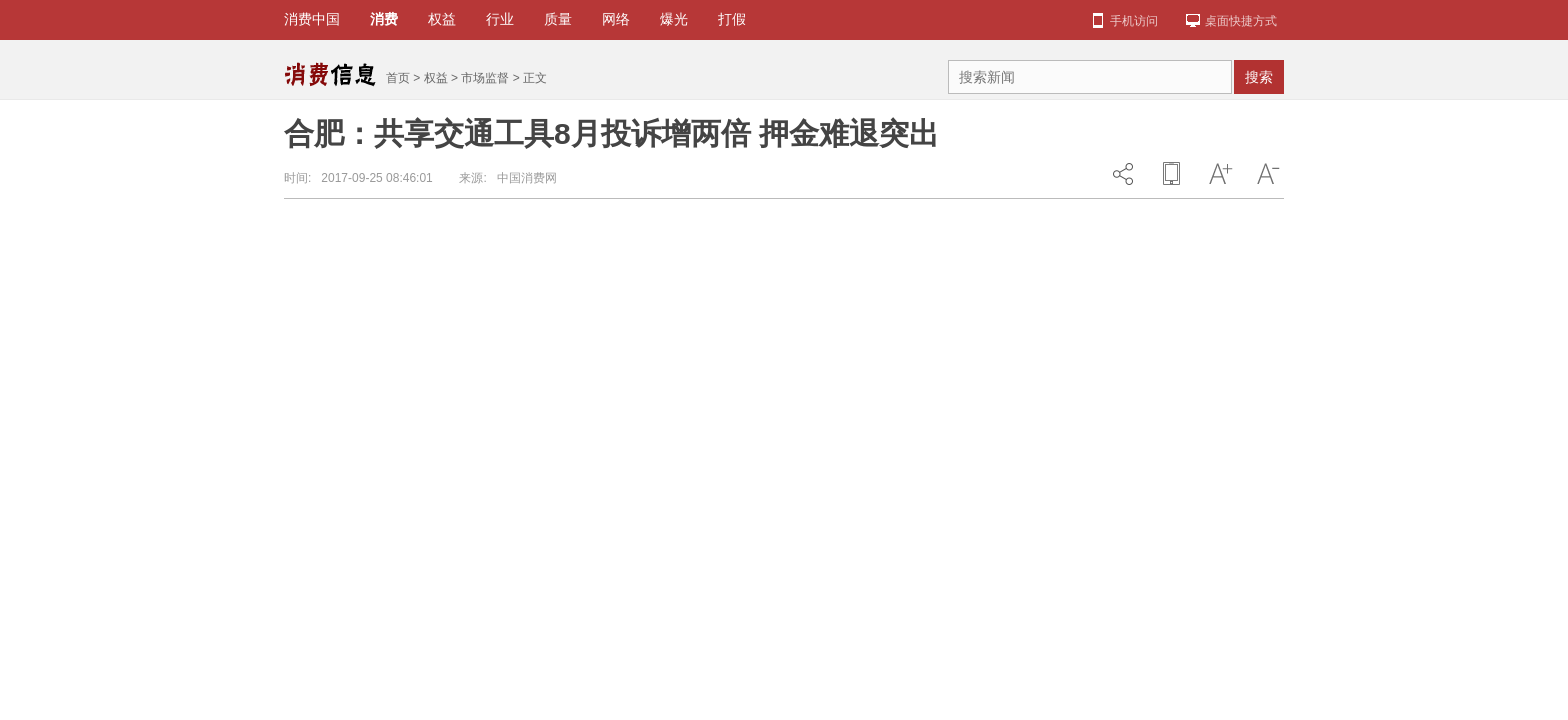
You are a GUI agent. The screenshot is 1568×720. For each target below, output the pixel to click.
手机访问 (1134, 21)
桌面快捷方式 (1241, 21)
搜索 (1259, 77)
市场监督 (485, 78)
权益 (436, 78)
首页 (398, 78)
